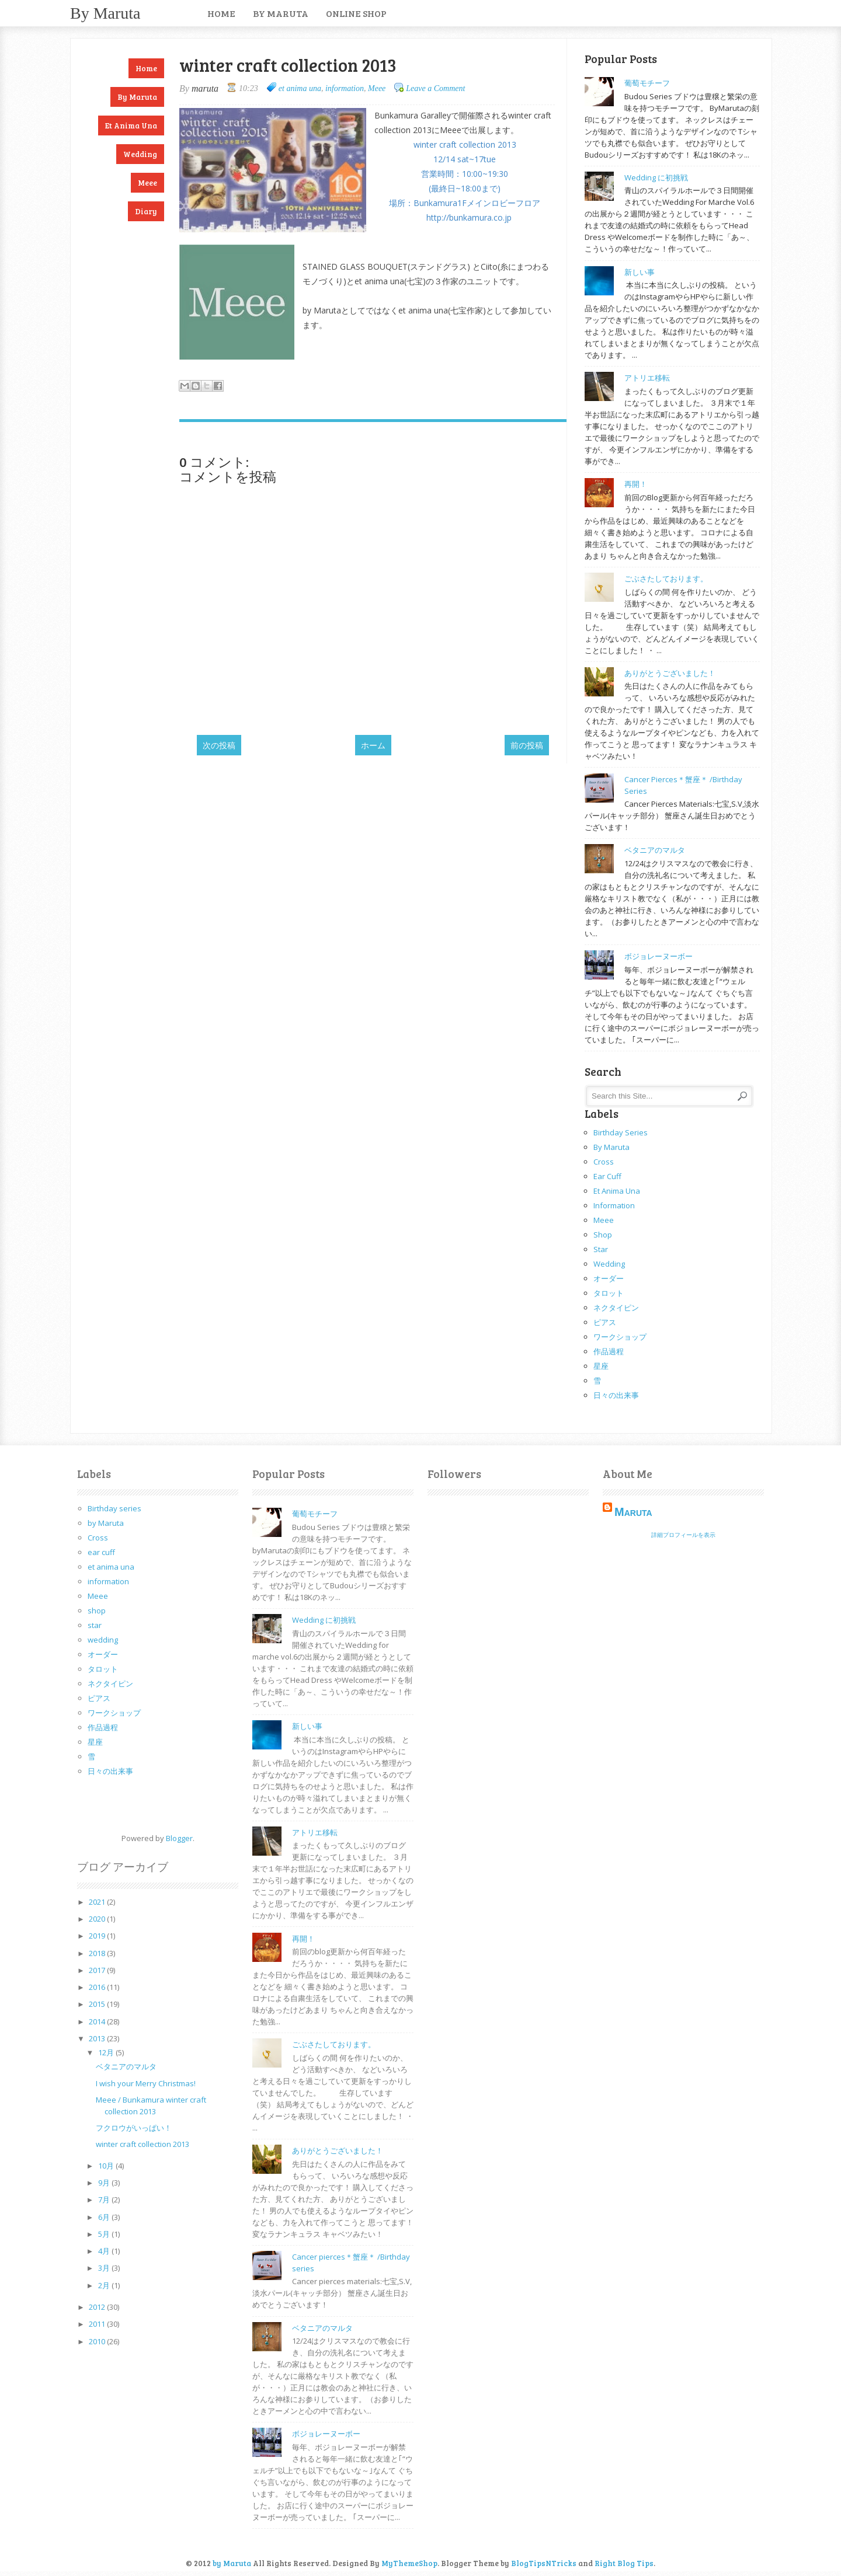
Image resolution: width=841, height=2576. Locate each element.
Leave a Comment (435, 88)
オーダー (608, 1278)
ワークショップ (620, 1336)
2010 (98, 2341)
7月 (105, 2199)
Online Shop (356, 13)
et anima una (131, 125)
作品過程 (608, 1351)
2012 (98, 2307)
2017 (98, 1970)
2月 (105, 2285)
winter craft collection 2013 (142, 2144)
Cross (603, 1161)
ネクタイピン (616, 1307)
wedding (609, 1264)
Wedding (140, 154)
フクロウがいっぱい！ (134, 2127)
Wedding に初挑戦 (656, 177)
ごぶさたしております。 (666, 578)
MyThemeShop (409, 2563)
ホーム (373, 745)
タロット (608, 1293)
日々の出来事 (616, 1395)
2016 (98, 1987)
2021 (98, 1902)
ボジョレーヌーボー (658, 956)
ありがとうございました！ (669, 673)
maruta (633, 1511)
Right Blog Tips (624, 2563)
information (344, 88)
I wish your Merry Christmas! (146, 2083)
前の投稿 (526, 745)
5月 (105, 2234)
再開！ (635, 484)
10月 (107, 2165)
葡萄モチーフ (647, 83)
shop (602, 1234)
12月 (107, 2052)
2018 (98, 1953)
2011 (98, 2324)
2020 (98, 1918)
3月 (105, 2268)
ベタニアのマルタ (654, 850)
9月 (105, 2182)
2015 (98, 2004)
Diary (146, 211)
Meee (147, 182)
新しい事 (639, 272)
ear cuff (607, 1176)
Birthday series (620, 1132)
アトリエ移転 (647, 377)
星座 (601, 1366)
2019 (98, 1935)
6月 (105, 2217)
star (600, 1249)
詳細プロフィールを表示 (683, 1535)
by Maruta (105, 13)
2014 (98, 2021)
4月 (105, 2251)
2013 (98, 2038)
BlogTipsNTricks (543, 2563)
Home (221, 13)
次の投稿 (219, 745)
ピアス (604, 1322)
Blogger (179, 1838)
